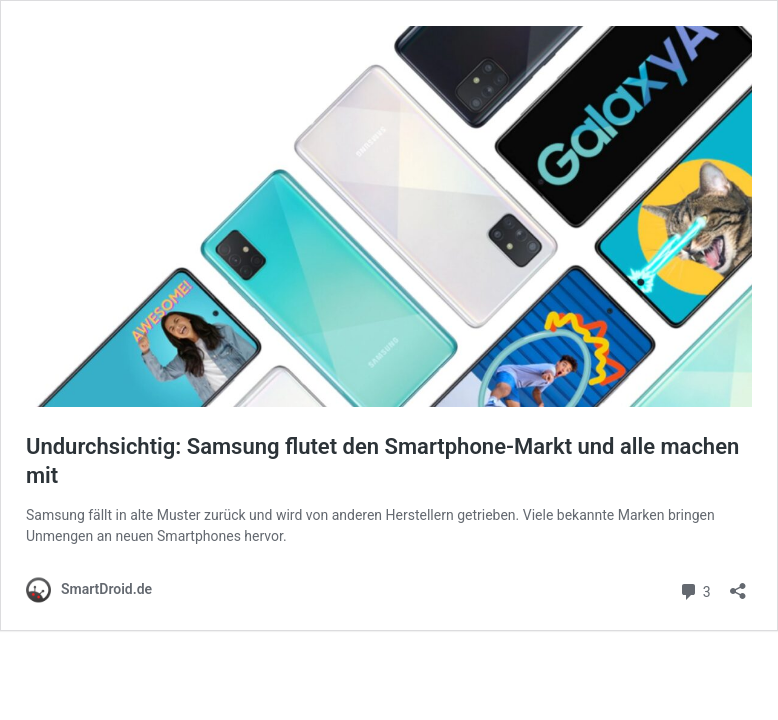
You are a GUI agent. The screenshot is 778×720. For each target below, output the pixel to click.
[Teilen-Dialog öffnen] (738, 584)
